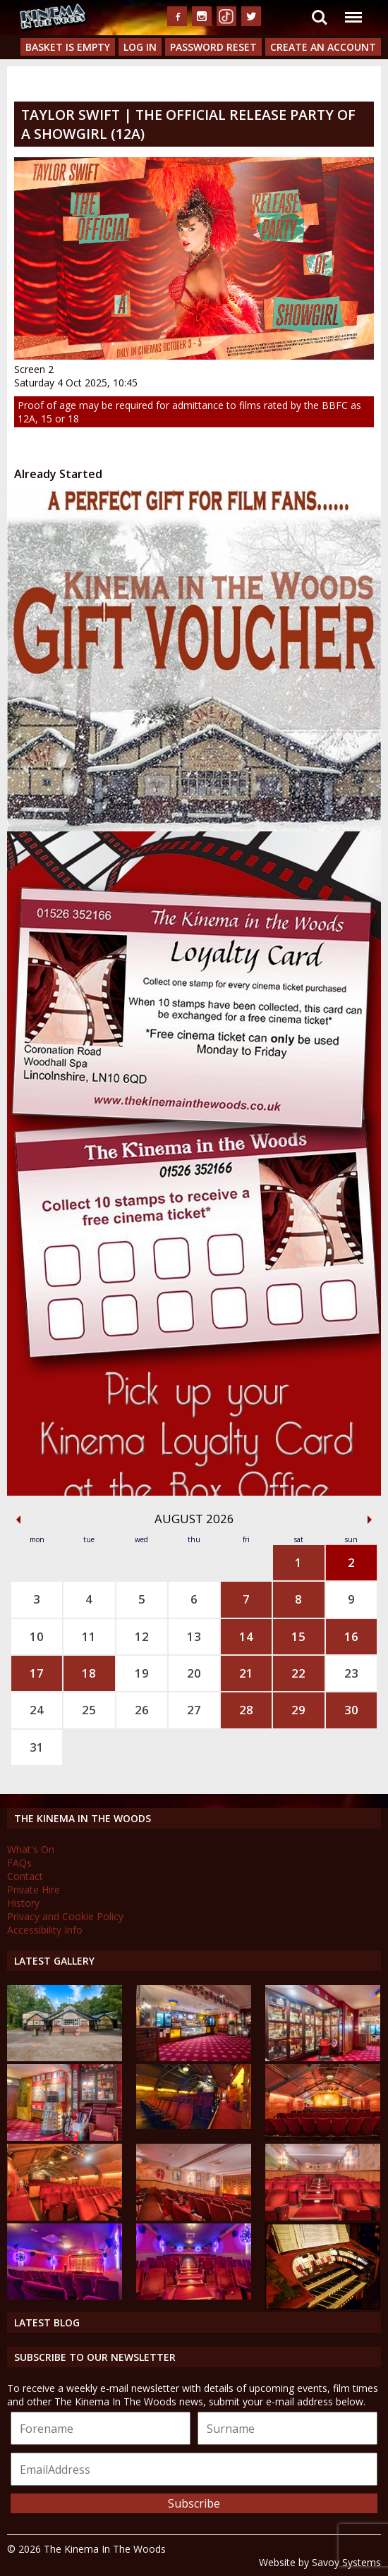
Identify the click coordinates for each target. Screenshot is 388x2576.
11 (89, 1636)
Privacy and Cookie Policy (65, 1916)
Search (319, 17)
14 (246, 1636)
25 (89, 1710)
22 (298, 1673)
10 (37, 1636)
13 (194, 1636)
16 (351, 1636)
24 (37, 1710)
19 (142, 1673)
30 (351, 1710)
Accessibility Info (45, 1929)
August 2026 (194, 1518)
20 (194, 1673)
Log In (140, 47)
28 (246, 1710)
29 (298, 1710)
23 (351, 1673)
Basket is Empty (67, 47)
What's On (30, 1849)
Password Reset (213, 47)
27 (194, 1710)
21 (246, 1673)
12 (142, 1636)
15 (298, 1636)
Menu (353, 10)
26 (142, 1710)
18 (89, 1673)
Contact (25, 1876)
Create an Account (323, 47)
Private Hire (33, 1889)
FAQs (19, 1862)
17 (37, 1673)
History (23, 1903)
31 (37, 1747)
